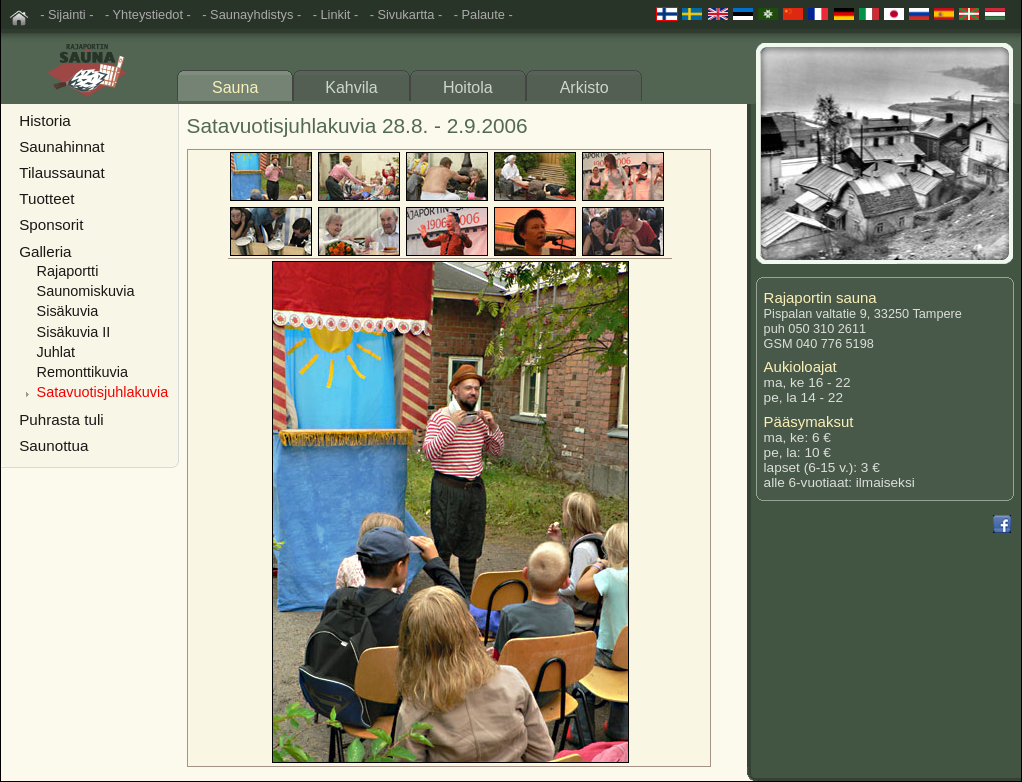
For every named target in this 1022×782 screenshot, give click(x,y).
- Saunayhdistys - (251, 14)
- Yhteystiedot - (148, 14)
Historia (44, 120)
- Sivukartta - (406, 14)
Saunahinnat (61, 146)
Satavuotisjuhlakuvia (103, 392)
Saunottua (53, 445)
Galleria (45, 251)
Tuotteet (46, 198)
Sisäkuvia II (74, 332)
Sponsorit (51, 224)
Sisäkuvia (68, 311)
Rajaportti (68, 271)
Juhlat (56, 352)
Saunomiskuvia (86, 291)
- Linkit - (336, 14)
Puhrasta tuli (61, 419)
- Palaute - (483, 14)
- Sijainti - (66, 14)
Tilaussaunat (62, 172)
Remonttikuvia (82, 372)
